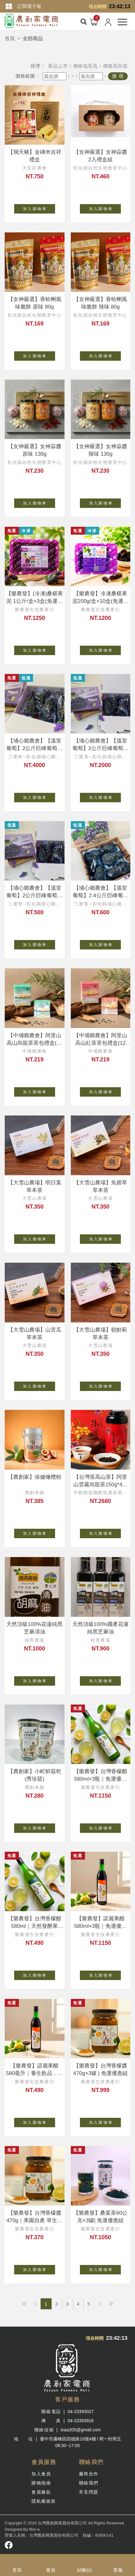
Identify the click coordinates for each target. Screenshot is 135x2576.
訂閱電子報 (29, 6)
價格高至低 (115, 66)
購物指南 (41, 2482)
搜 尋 (118, 76)
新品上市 (58, 66)
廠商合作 (88, 2473)
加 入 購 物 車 (39, 207)
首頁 (10, 38)
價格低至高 (85, 66)
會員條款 (41, 2492)
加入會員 (41, 2473)
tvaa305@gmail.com (80, 2429)
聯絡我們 (88, 2482)
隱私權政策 (43, 2501)
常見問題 (88, 2492)
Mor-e (34, 2529)
